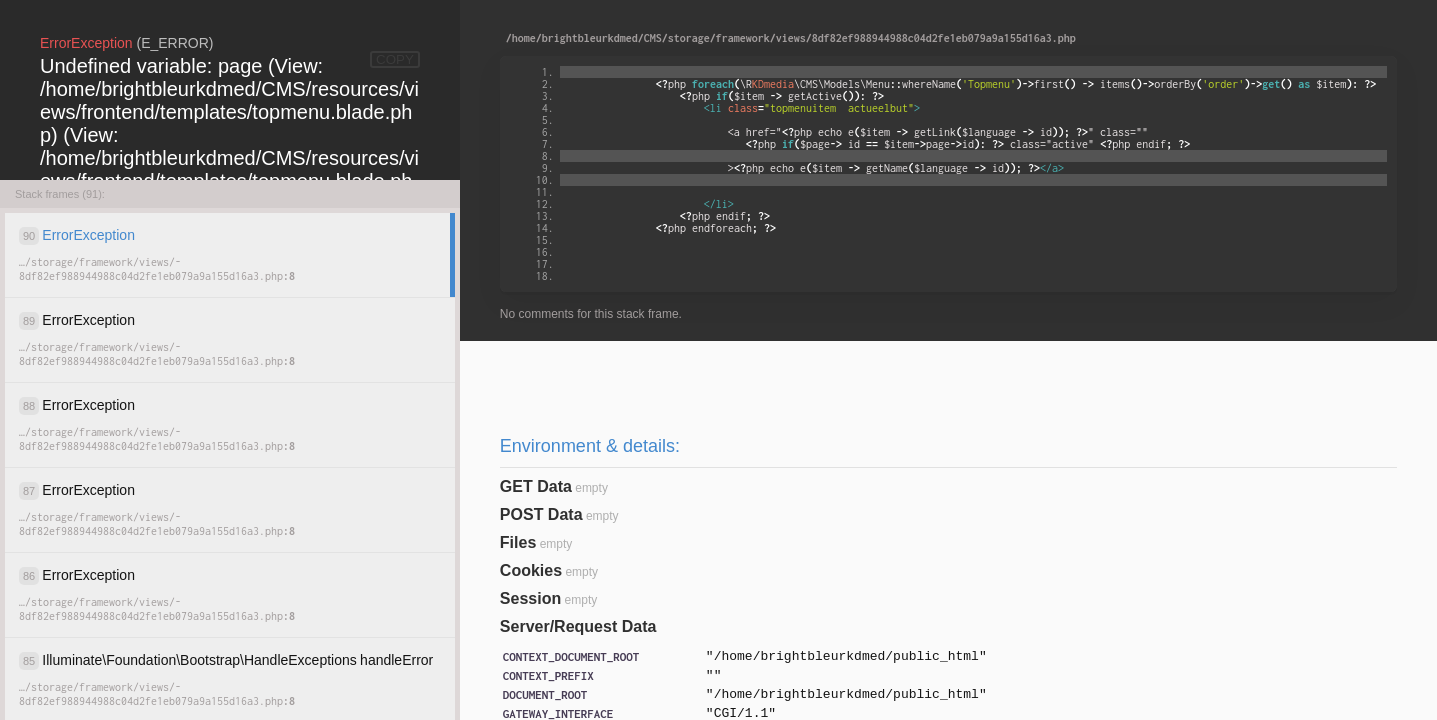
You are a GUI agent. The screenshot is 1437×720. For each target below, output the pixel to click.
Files (518, 542)
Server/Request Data (578, 626)
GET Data (536, 486)
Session (530, 598)
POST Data (541, 514)
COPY (395, 59)
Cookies (531, 570)
